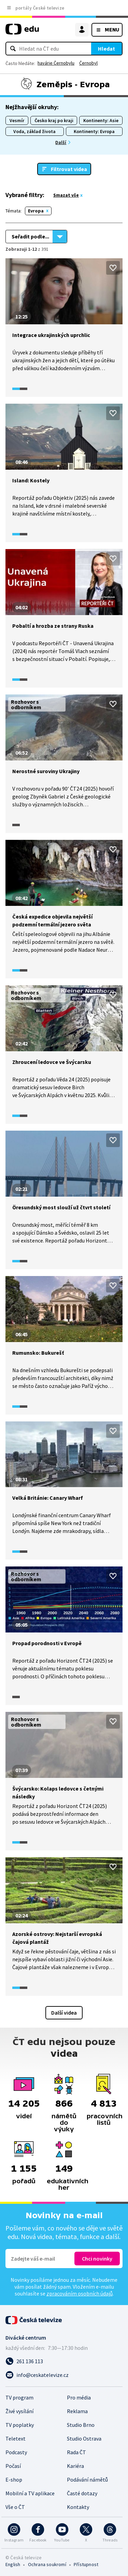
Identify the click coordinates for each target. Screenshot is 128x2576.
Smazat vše (66, 195)
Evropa (36, 211)
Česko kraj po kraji (53, 120)
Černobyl (88, 63)
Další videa (64, 2012)
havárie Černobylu (56, 63)
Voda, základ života (34, 131)
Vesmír (17, 120)
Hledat (106, 48)
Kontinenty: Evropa (94, 131)
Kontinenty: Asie (100, 120)
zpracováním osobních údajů (79, 2293)
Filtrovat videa (69, 169)
